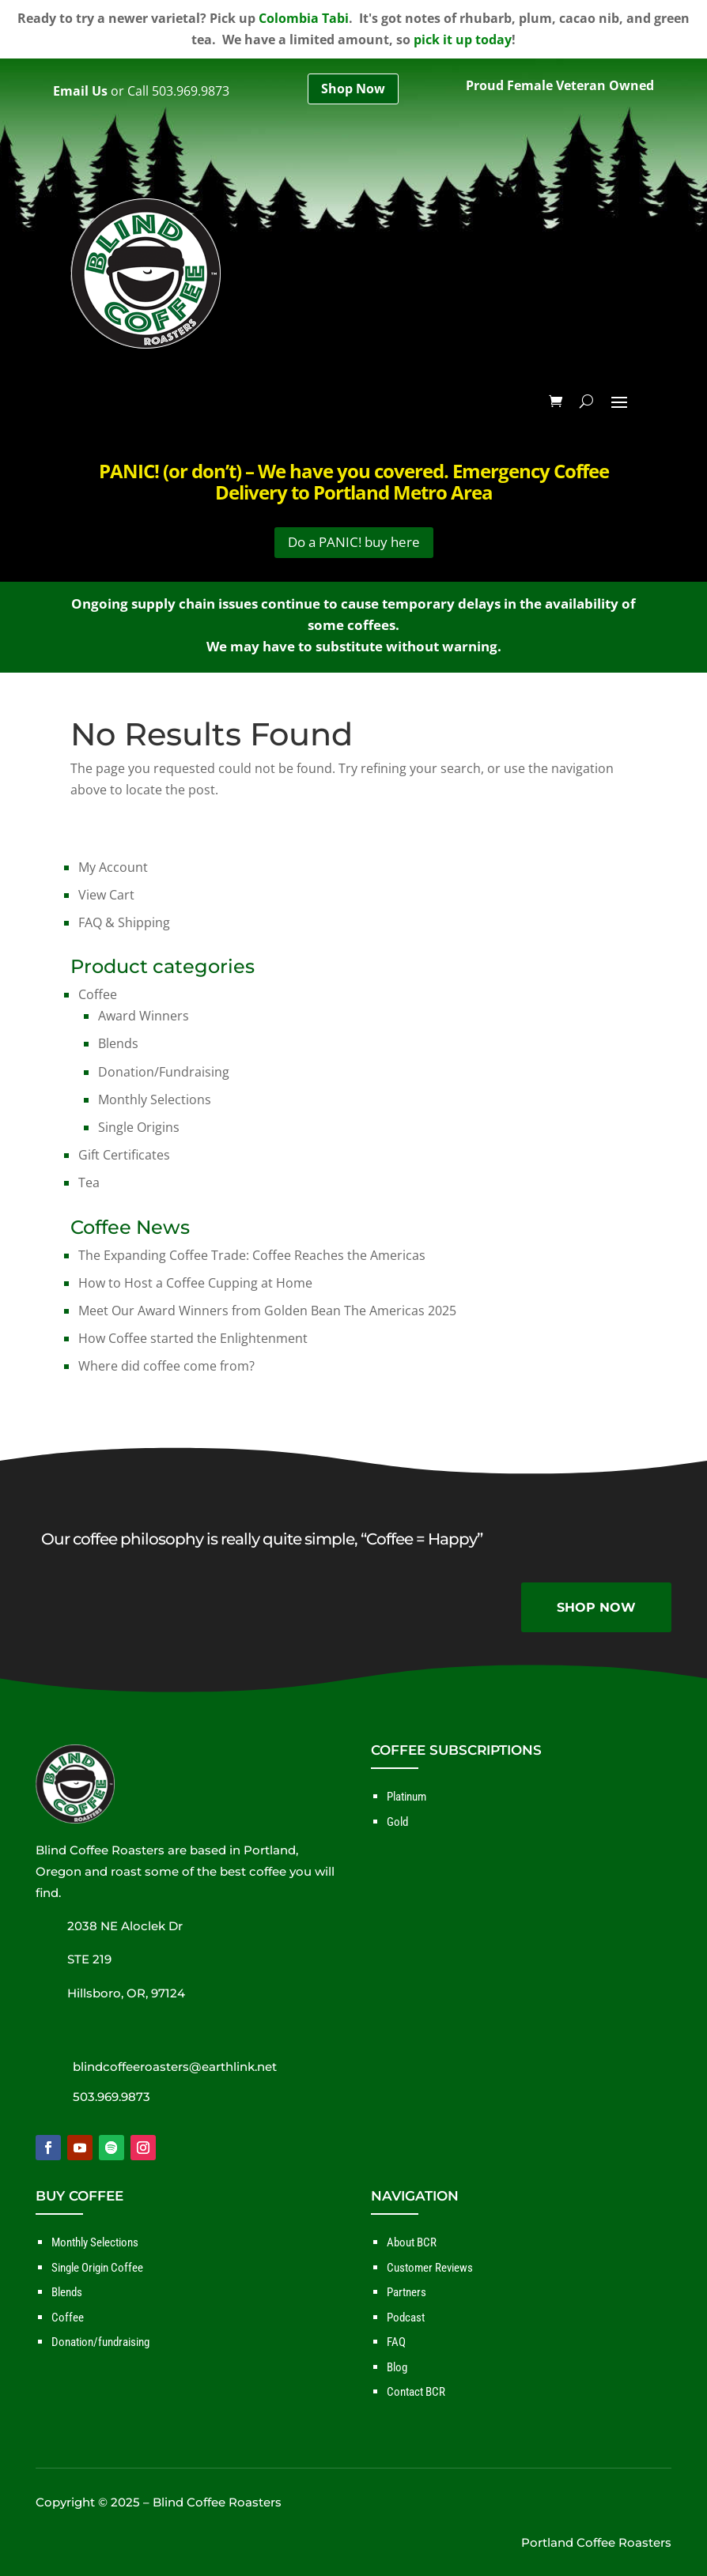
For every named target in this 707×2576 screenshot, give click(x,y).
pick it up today (463, 39)
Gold (397, 1822)
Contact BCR (416, 2392)
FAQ (396, 2342)
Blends (118, 1043)
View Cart (106, 894)
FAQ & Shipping (124, 922)
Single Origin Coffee (97, 2268)
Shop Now (353, 88)
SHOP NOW (596, 1607)
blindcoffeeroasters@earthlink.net (175, 2066)
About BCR (412, 2242)
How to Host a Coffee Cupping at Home (195, 1283)
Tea (89, 1182)
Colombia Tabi (304, 18)
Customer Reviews (430, 2268)
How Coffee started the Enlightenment (193, 1338)
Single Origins (139, 1127)
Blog (397, 2367)
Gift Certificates (124, 1155)
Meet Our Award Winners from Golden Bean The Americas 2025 (267, 1310)
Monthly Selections (154, 1099)
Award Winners (143, 1015)
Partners (406, 2292)
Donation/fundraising (100, 2342)
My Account (113, 867)
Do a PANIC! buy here (354, 542)
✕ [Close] (690, 1288)
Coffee (97, 994)
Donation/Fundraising (163, 1072)
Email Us (80, 91)
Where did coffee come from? (166, 1366)
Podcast (406, 2317)
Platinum (406, 1797)
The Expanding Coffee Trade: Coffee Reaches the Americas (251, 1255)
